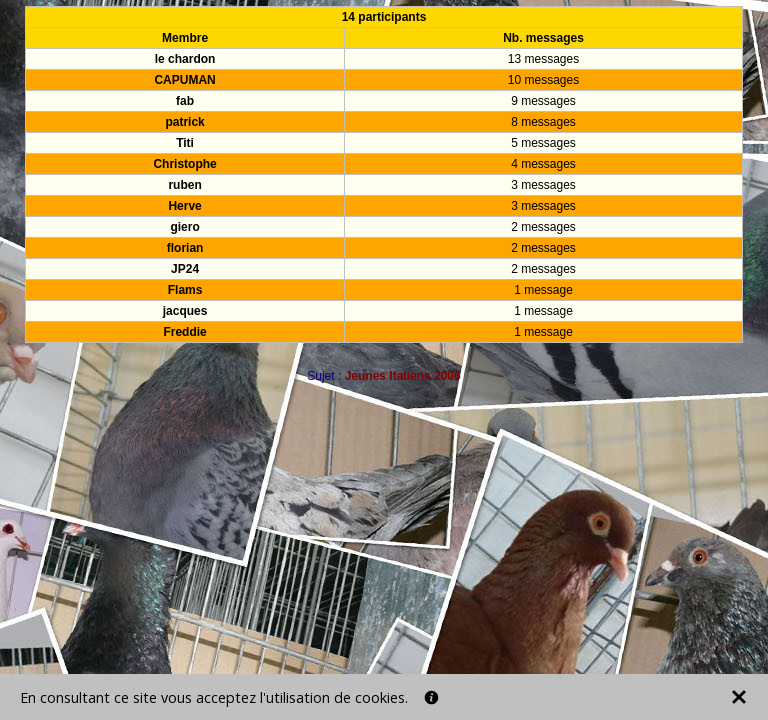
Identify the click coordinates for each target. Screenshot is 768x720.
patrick (184, 122)
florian (185, 248)
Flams (185, 290)
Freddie (184, 332)
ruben (184, 185)
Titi (185, 143)
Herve (184, 206)
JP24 (185, 269)
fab (185, 101)
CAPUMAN (184, 80)
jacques (185, 311)
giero (184, 227)
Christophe (184, 164)
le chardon (185, 59)
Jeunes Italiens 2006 (403, 376)
